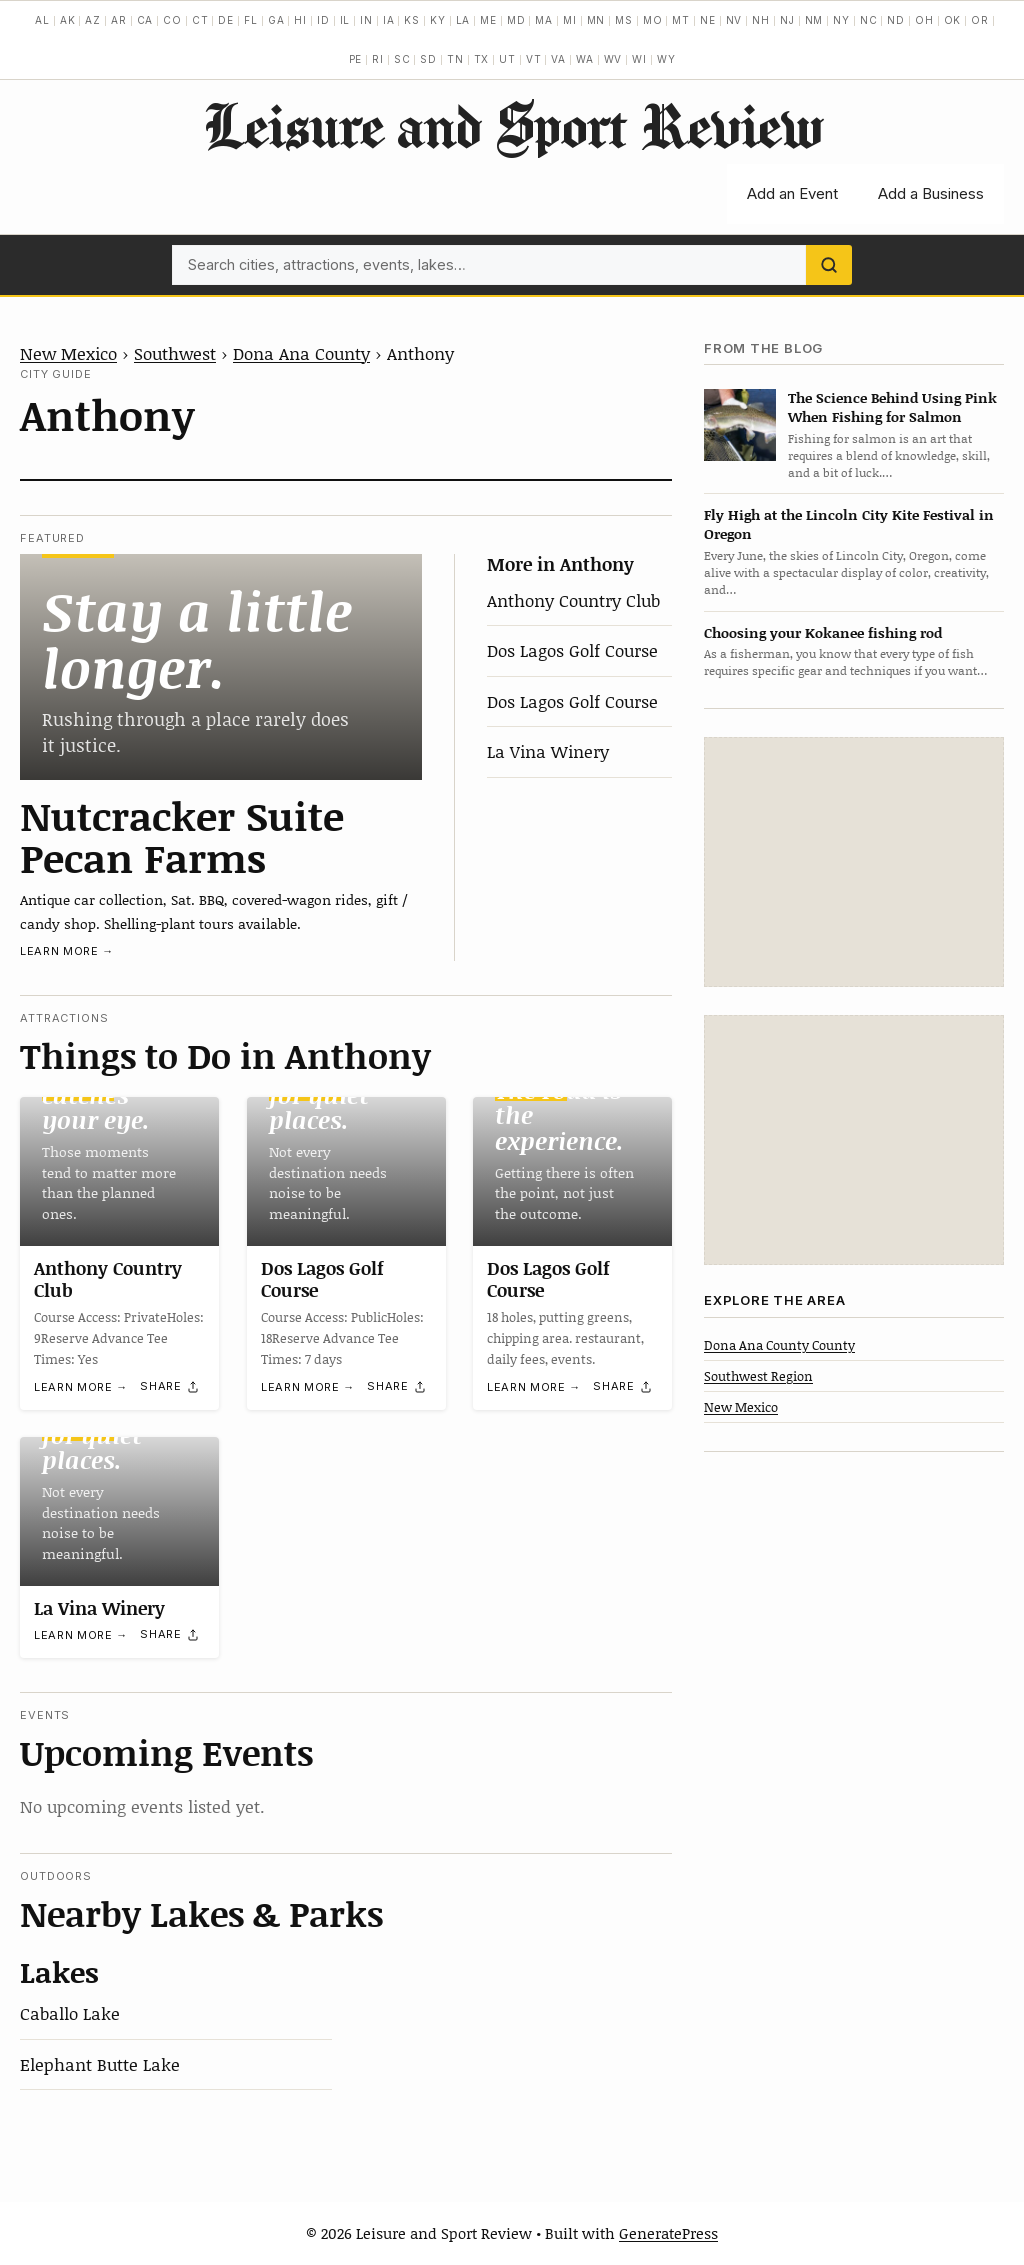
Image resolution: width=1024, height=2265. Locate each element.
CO (172, 20)
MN (596, 20)
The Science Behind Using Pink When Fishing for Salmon (892, 407)
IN (366, 20)
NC (869, 20)
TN (455, 59)
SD (428, 59)
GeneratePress (668, 2233)
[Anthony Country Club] (119, 1171)
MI (570, 20)
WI (639, 59)
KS (412, 20)
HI (300, 20)
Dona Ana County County (779, 1345)
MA (544, 20)
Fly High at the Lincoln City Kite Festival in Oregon (849, 524)
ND (896, 20)
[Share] (170, 1386)
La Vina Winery (548, 751)
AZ (93, 20)
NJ (787, 20)
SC (402, 59)
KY (438, 20)
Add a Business (931, 193)
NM (814, 20)
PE (356, 59)
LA (463, 20)
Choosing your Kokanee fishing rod (823, 632)
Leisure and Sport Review (512, 125)
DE (226, 20)
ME (488, 20)
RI (378, 59)
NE (708, 20)
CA (145, 20)
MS (624, 20)
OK (953, 20)
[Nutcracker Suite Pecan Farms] (221, 667)
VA (558, 59)
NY (841, 20)
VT (534, 59)
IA (389, 20)
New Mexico (68, 353)
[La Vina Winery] (119, 1511)
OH (924, 20)
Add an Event (792, 193)
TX (482, 59)
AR (119, 20)
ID (323, 20)
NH (761, 20)
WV (613, 59)
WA (585, 59)
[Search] (829, 265)
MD (516, 20)
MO (653, 20)
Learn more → (67, 951)
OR (980, 20)
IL (345, 20)
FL (251, 20)
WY (666, 59)
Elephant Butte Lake (100, 2064)
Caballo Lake (70, 2013)
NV (734, 20)
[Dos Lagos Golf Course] (346, 1171)
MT (681, 20)
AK (68, 20)
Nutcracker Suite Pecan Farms (182, 836)
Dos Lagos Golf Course (572, 650)
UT (507, 59)
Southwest (175, 353)
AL (42, 20)
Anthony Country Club (573, 600)
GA (276, 20)
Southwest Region (758, 1376)
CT (200, 20)
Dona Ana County (301, 353)
